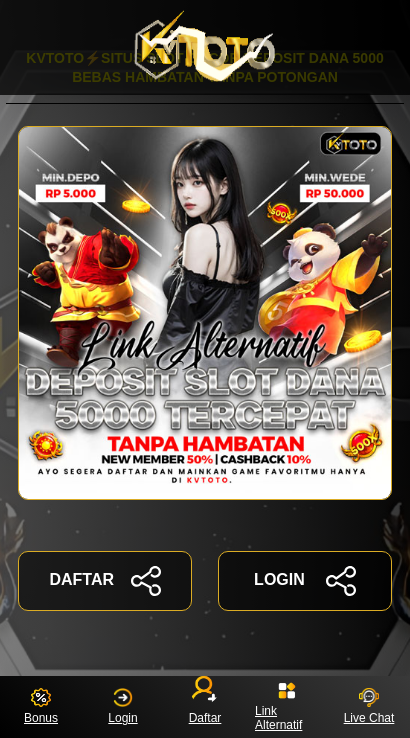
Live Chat (369, 706)
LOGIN (305, 581)
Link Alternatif (278, 706)
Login (122, 706)
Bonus (41, 706)
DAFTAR (104, 581)
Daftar (205, 703)
